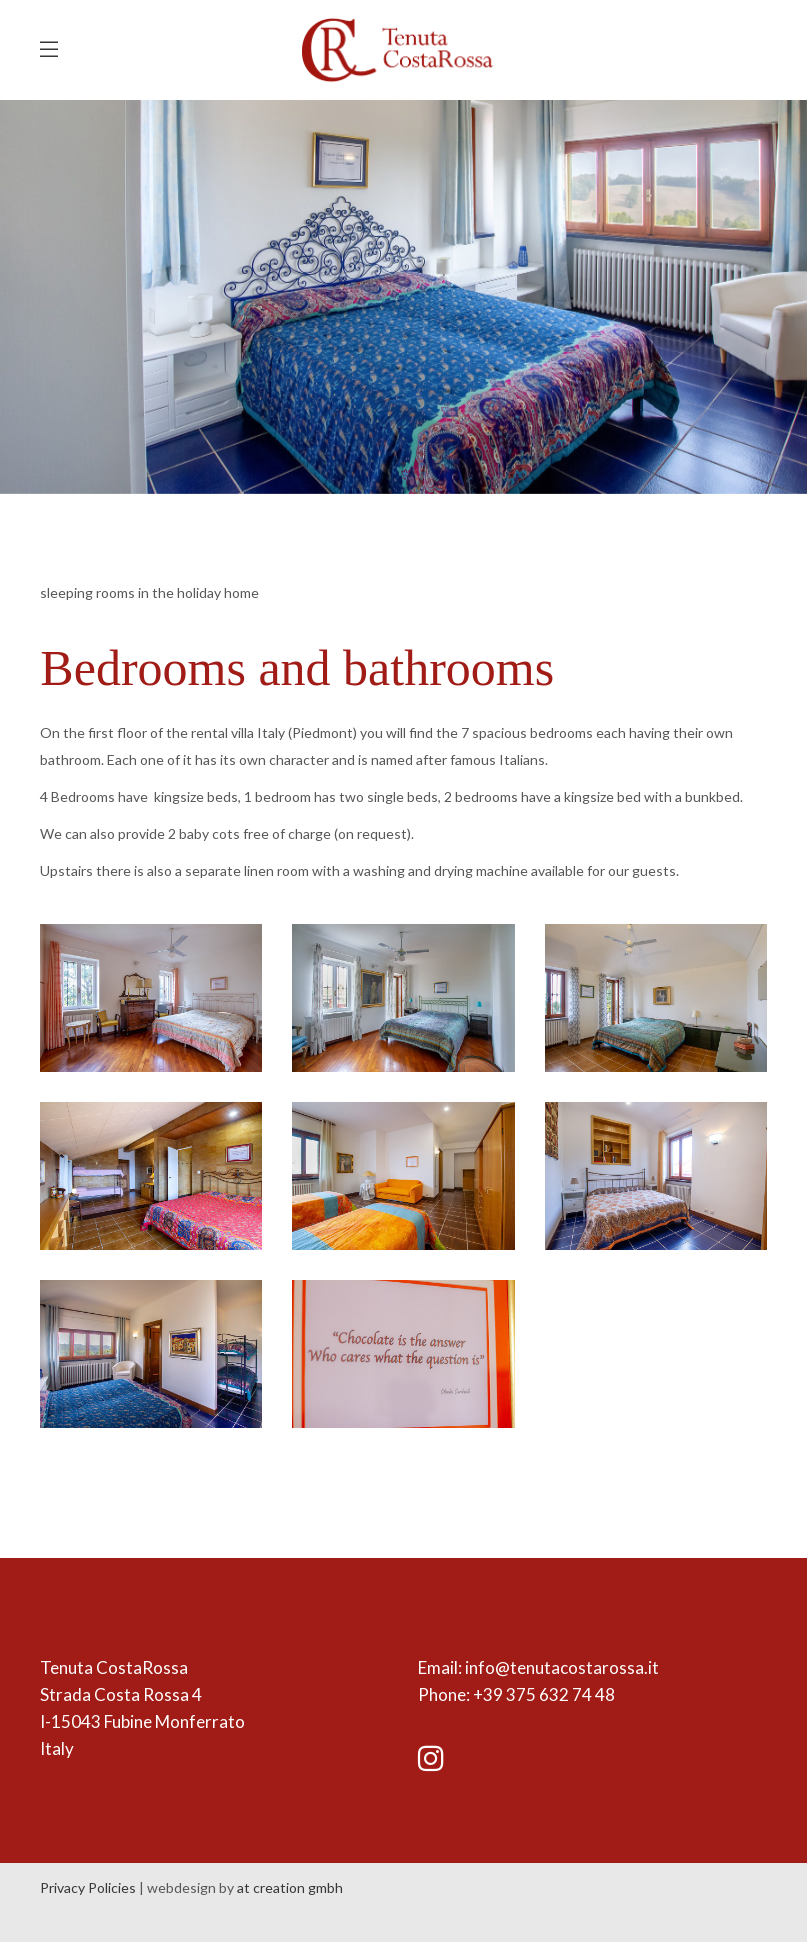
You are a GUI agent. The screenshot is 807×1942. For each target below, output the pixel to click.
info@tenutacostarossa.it (562, 1667)
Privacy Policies (88, 1887)
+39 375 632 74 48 (544, 1694)
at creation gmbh (290, 1887)
